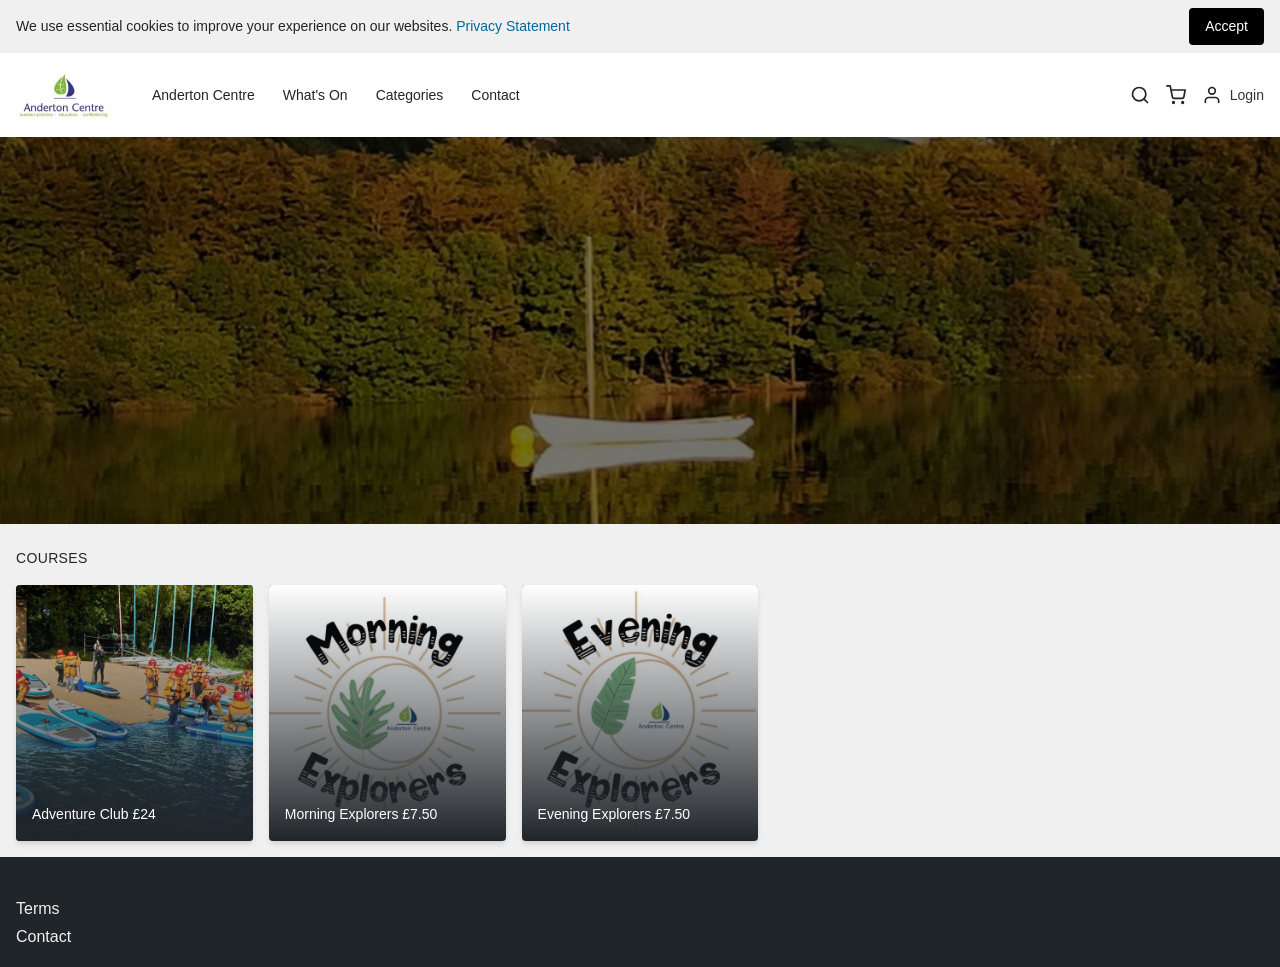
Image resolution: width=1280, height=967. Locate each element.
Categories (410, 95)
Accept (1226, 26)
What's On (315, 95)
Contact (495, 95)
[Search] (1140, 95)
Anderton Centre (203, 95)
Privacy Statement (513, 26)
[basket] (1176, 95)
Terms (38, 908)
